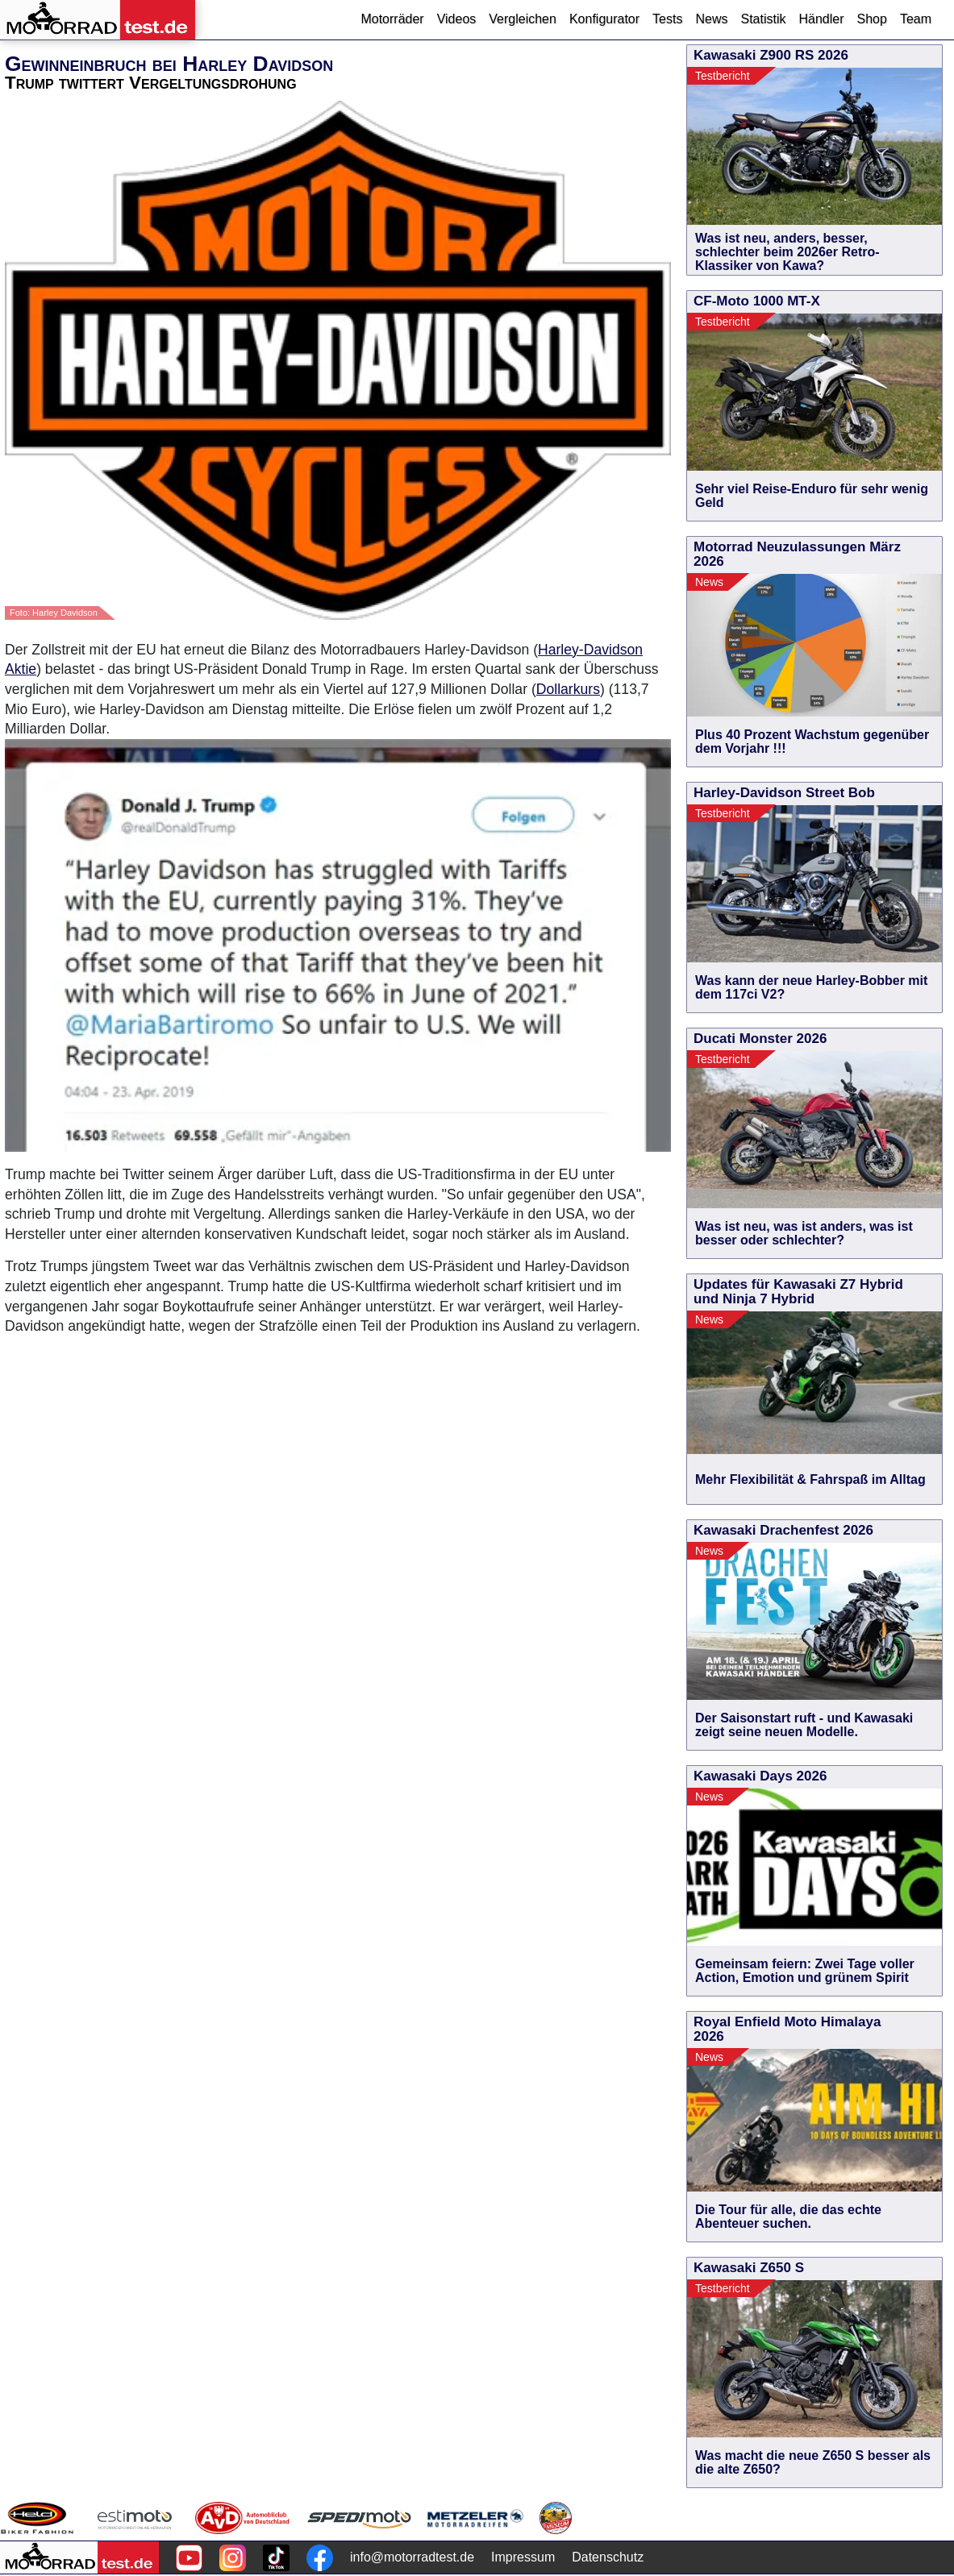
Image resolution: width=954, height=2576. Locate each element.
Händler (821, 19)
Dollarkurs (568, 689)
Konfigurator (604, 19)
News (711, 19)
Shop (872, 19)
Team (915, 19)
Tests (667, 19)
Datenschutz (608, 2557)
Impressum (523, 2557)
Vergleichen (522, 19)
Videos (457, 19)
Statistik (762, 19)
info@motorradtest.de (412, 2557)
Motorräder (391, 19)
